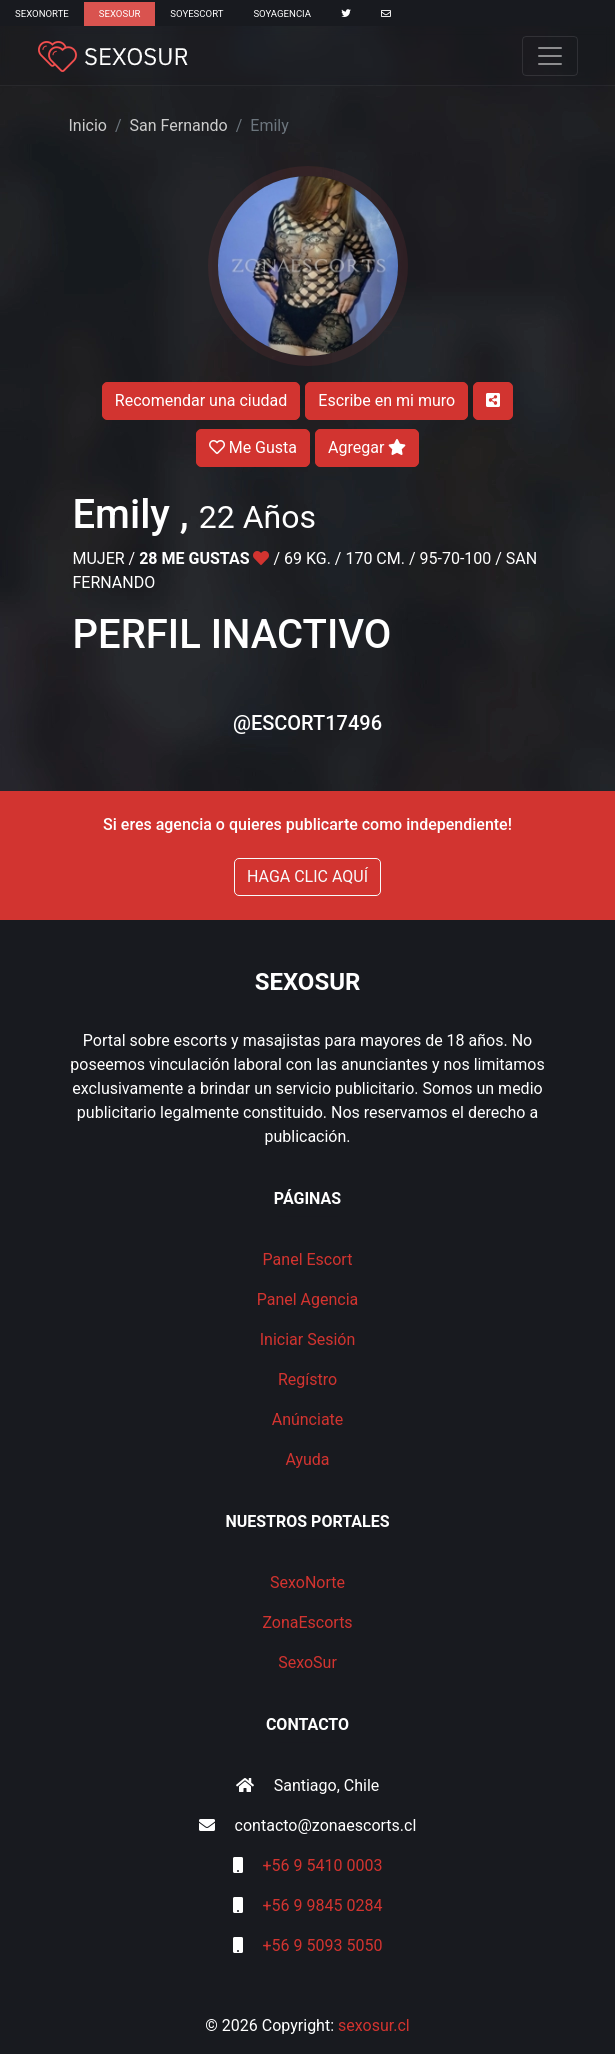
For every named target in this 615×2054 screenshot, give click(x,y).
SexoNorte (42, 13)
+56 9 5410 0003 (323, 1865)
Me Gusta (253, 447)
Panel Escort (308, 1259)
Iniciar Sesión (308, 1339)
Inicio (88, 125)
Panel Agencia (308, 1299)
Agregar (367, 447)
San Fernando (179, 125)
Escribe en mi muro (386, 400)
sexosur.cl (374, 2025)
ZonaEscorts (307, 1622)
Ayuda (307, 1459)
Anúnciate (308, 1419)
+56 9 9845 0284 (323, 1905)
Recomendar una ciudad (201, 400)
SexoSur (119, 13)
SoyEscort (196, 13)
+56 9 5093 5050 (323, 1945)
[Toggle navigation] (550, 56)
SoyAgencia (282, 13)
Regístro (307, 1379)
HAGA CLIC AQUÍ (307, 876)
